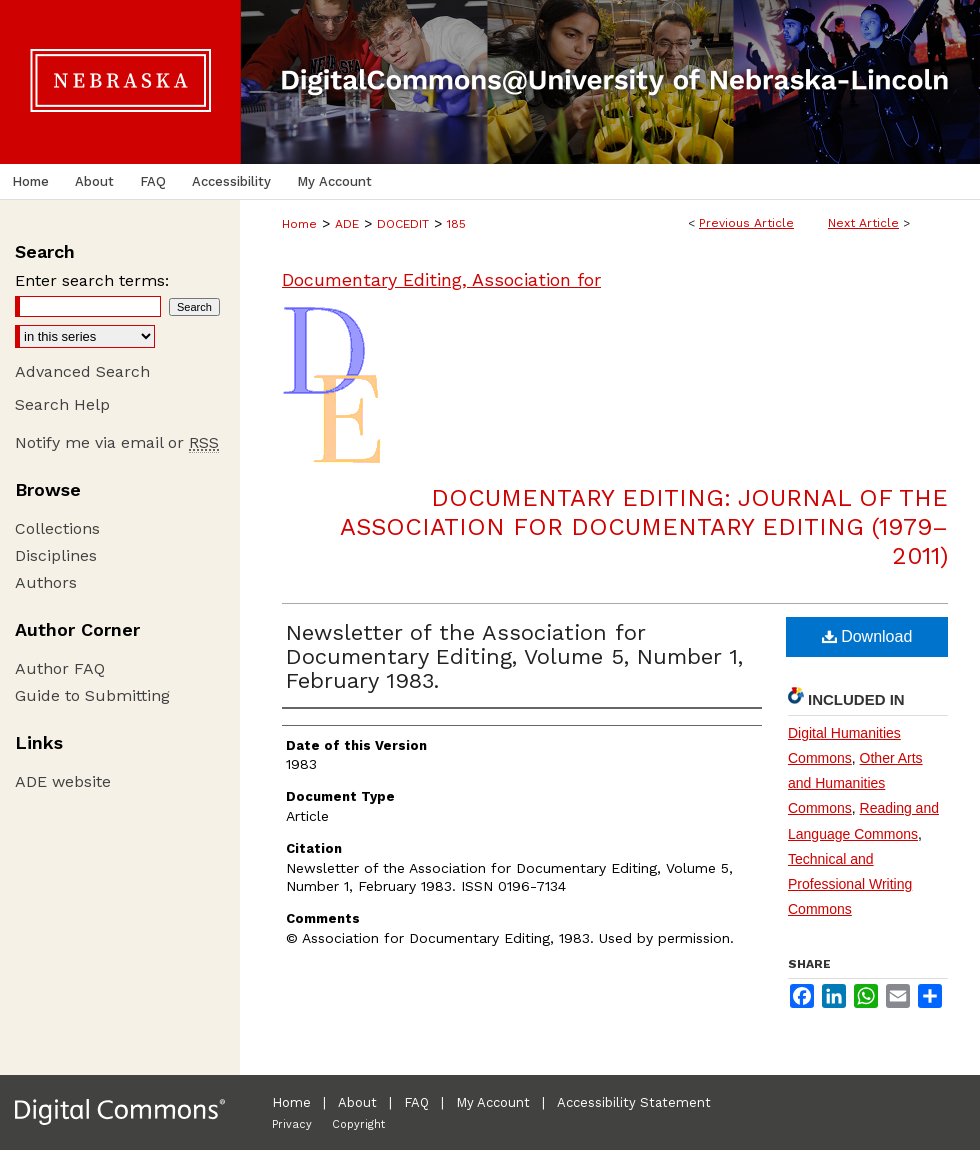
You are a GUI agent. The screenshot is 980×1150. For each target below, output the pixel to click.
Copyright (358, 1124)
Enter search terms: (92, 280)
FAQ (416, 1102)
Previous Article (746, 223)
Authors (46, 582)
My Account (493, 1102)
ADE (347, 224)
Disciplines (56, 555)
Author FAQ (60, 668)
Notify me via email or (117, 442)
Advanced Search (82, 371)
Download (867, 636)
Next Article (863, 223)
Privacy (292, 1124)
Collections (57, 528)
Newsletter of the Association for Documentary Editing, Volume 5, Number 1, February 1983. (514, 656)
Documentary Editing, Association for (441, 279)
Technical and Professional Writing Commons (850, 884)
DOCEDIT (403, 224)
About (357, 1102)
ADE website (63, 781)
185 (456, 224)
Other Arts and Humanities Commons (855, 783)
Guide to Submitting (92, 695)
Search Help (62, 404)
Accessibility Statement (634, 1102)
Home (299, 224)
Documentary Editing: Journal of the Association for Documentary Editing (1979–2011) (644, 527)
